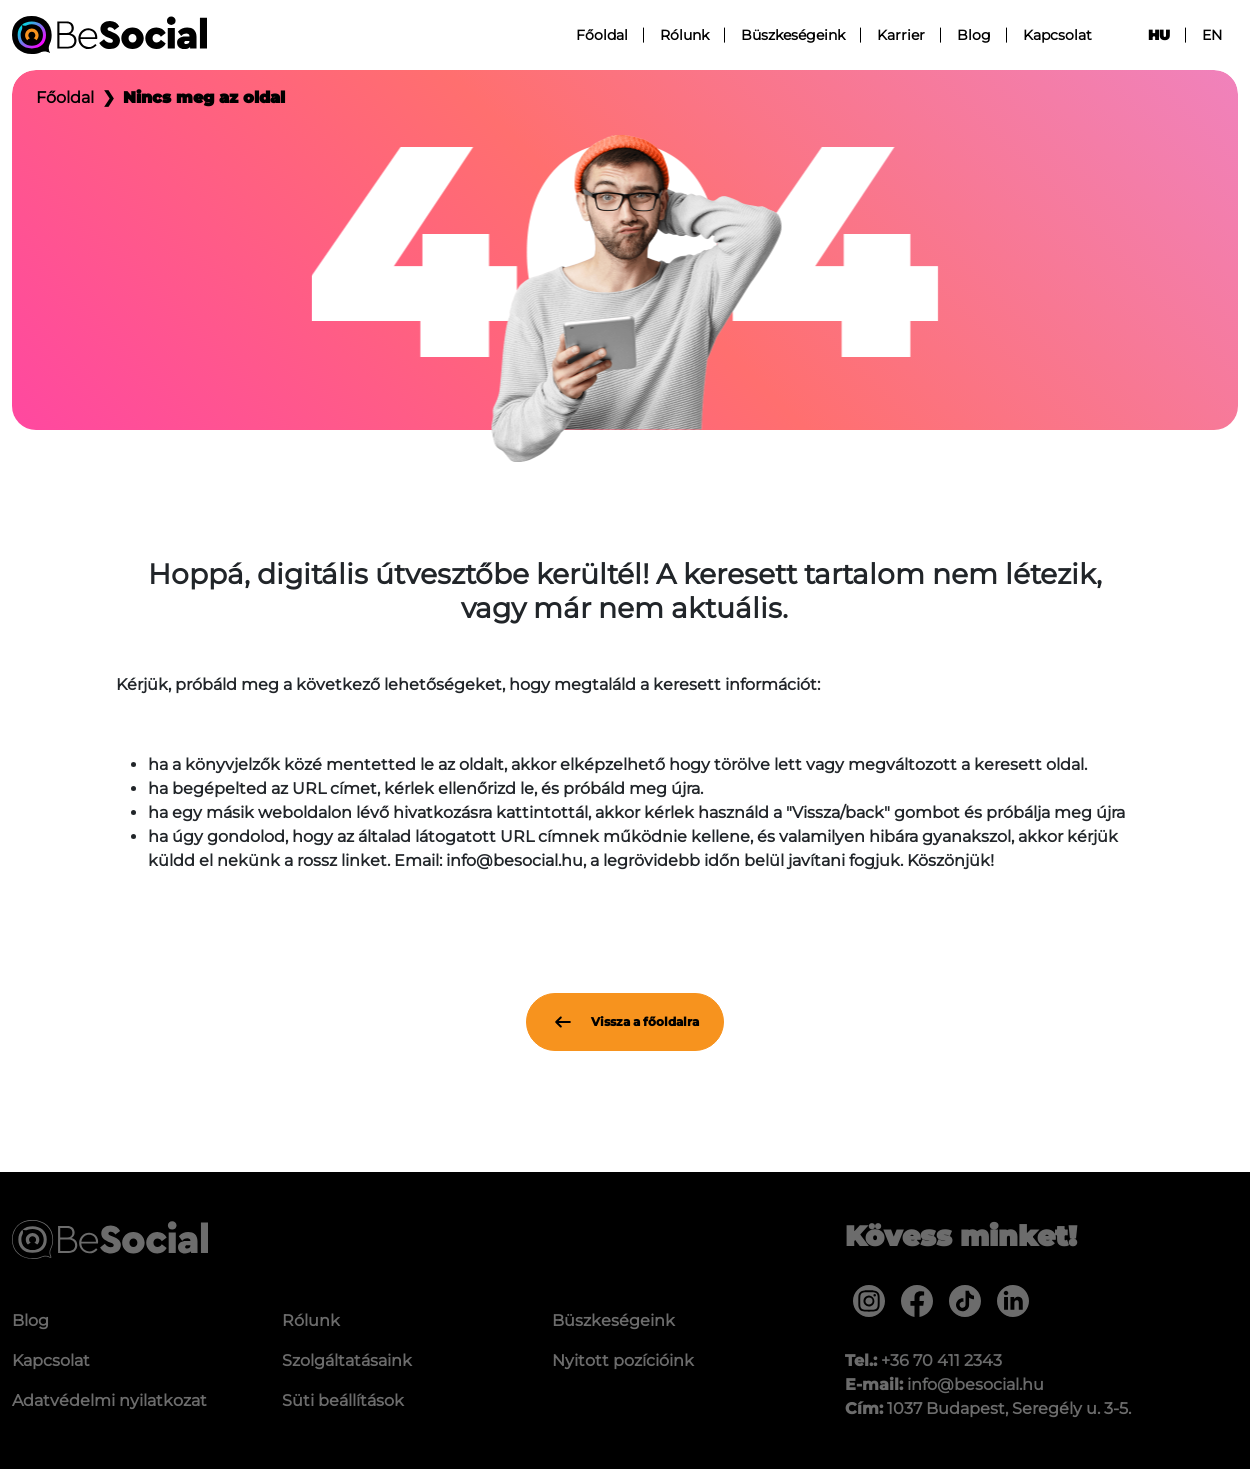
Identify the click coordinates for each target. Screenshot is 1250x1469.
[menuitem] (869, 1301)
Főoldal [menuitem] (602, 35)
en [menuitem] (1212, 35)
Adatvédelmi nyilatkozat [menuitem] (109, 1400)
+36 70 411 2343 (941, 1360)
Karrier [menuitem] (901, 35)
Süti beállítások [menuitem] (343, 1400)
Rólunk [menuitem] (684, 35)
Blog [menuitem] (974, 35)
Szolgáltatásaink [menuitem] (347, 1360)
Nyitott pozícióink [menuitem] (623, 1360)
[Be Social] (109, 35)
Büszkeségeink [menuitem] (793, 35)
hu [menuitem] (1159, 35)
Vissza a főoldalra (625, 1022)
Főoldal (65, 97)
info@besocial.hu (975, 1384)
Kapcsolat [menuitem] (1057, 35)
